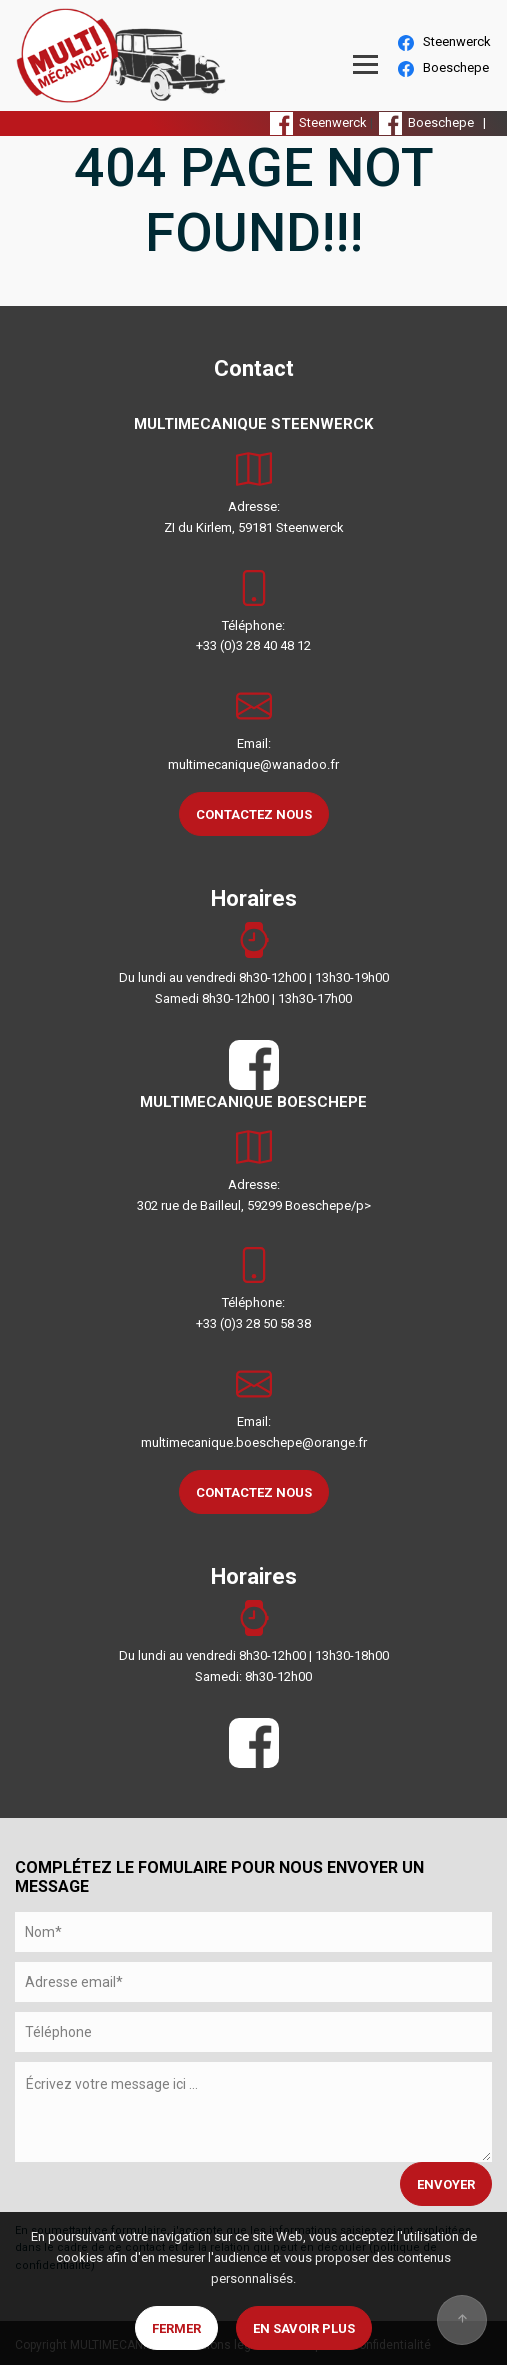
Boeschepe (443, 68)
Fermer (176, 2328)
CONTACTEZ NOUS (254, 814)
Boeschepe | (435, 122)
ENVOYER (446, 2184)
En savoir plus (304, 2328)
